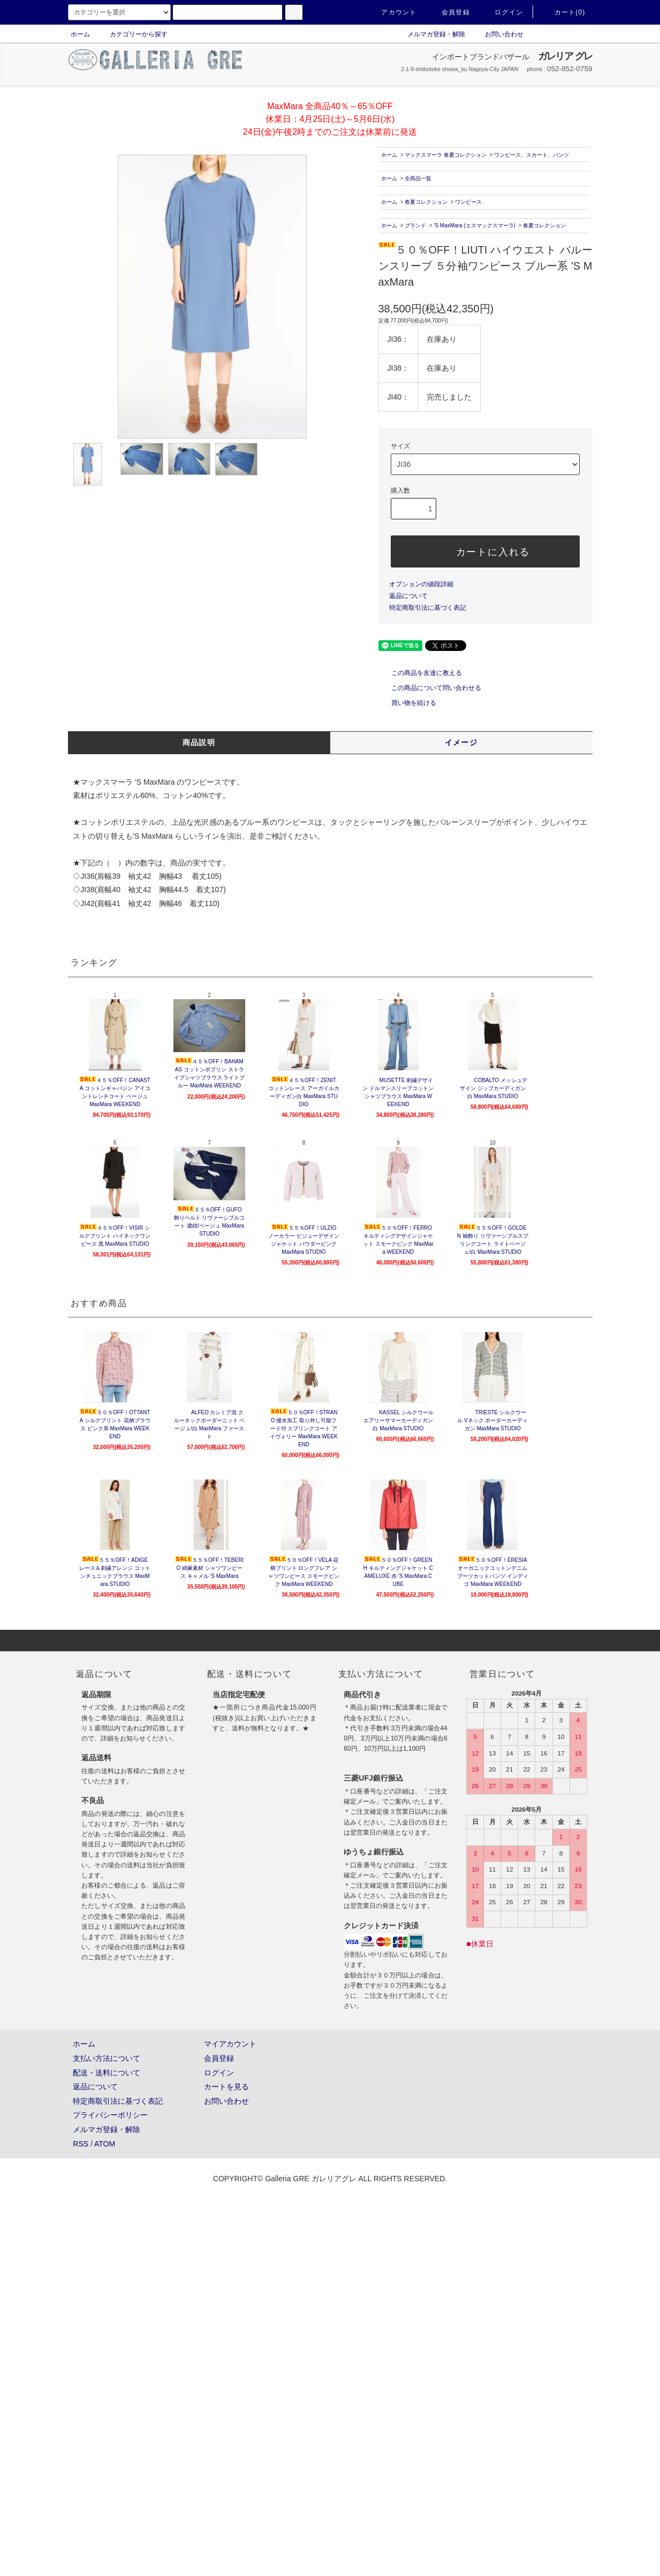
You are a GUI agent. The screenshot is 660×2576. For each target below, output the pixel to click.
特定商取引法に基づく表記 (427, 607)
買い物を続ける (407, 703)
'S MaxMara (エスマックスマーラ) (474, 225)
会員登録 (449, 12)
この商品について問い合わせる (429, 688)
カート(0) (564, 12)
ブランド (415, 225)
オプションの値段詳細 (421, 584)
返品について (408, 596)
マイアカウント (230, 2044)
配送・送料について (106, 2072)
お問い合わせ (498, 34)
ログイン (502, 12)
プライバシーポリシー (110, 2115)
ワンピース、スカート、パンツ (531, 155)
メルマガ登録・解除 (430, 34)
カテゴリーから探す (132, 34)
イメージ (461, 742)
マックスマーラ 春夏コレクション (446, 155)
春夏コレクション (426, 202)
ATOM (104, 2144)
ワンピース (468, 202)
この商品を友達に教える (420, 673)
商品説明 (199, 742)
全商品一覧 (418, 178)
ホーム (80, 34)
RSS (80, 2144)
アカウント (392, 12)
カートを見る (226, 2086)
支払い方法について (106, 2058)
